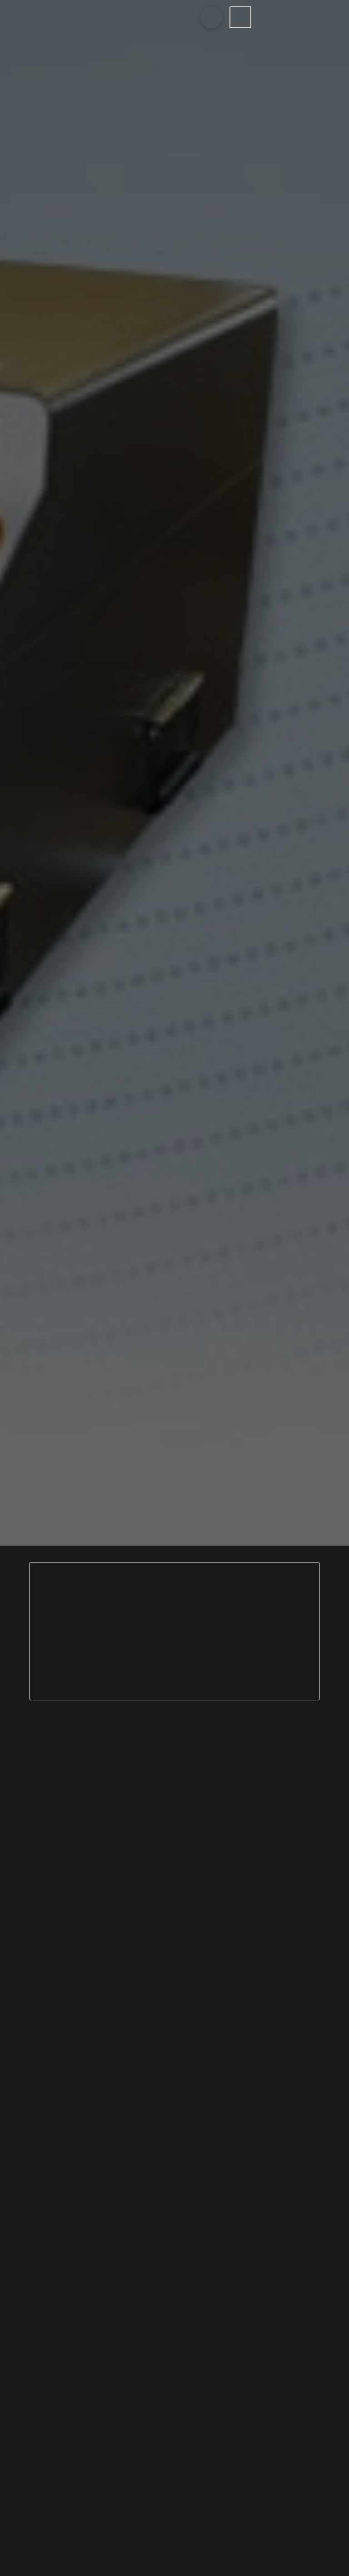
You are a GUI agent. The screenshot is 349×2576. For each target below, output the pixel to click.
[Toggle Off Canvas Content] (240, 17)
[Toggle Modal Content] (211, 17)
